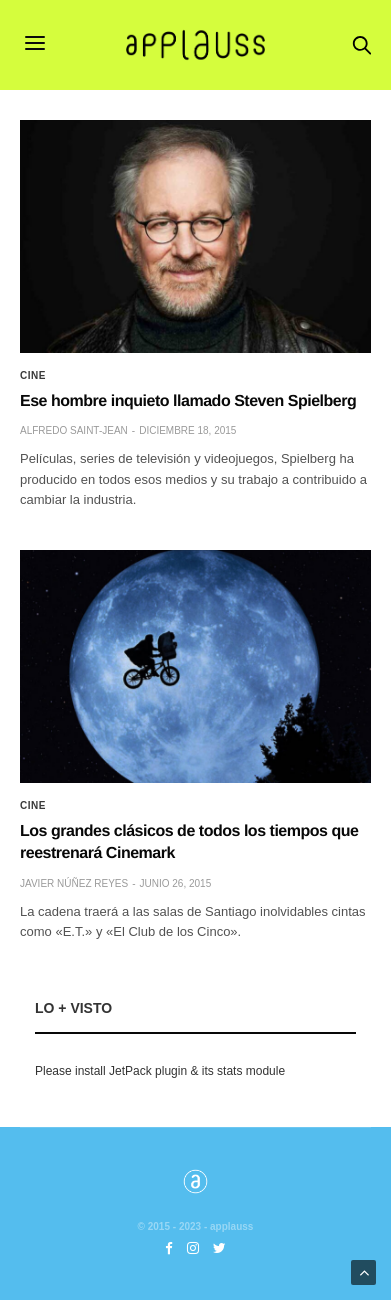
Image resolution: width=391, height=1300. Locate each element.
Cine (33, 376)
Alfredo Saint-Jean (74, 430)
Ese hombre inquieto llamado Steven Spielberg (188, 401)
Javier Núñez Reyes (74, 883)
